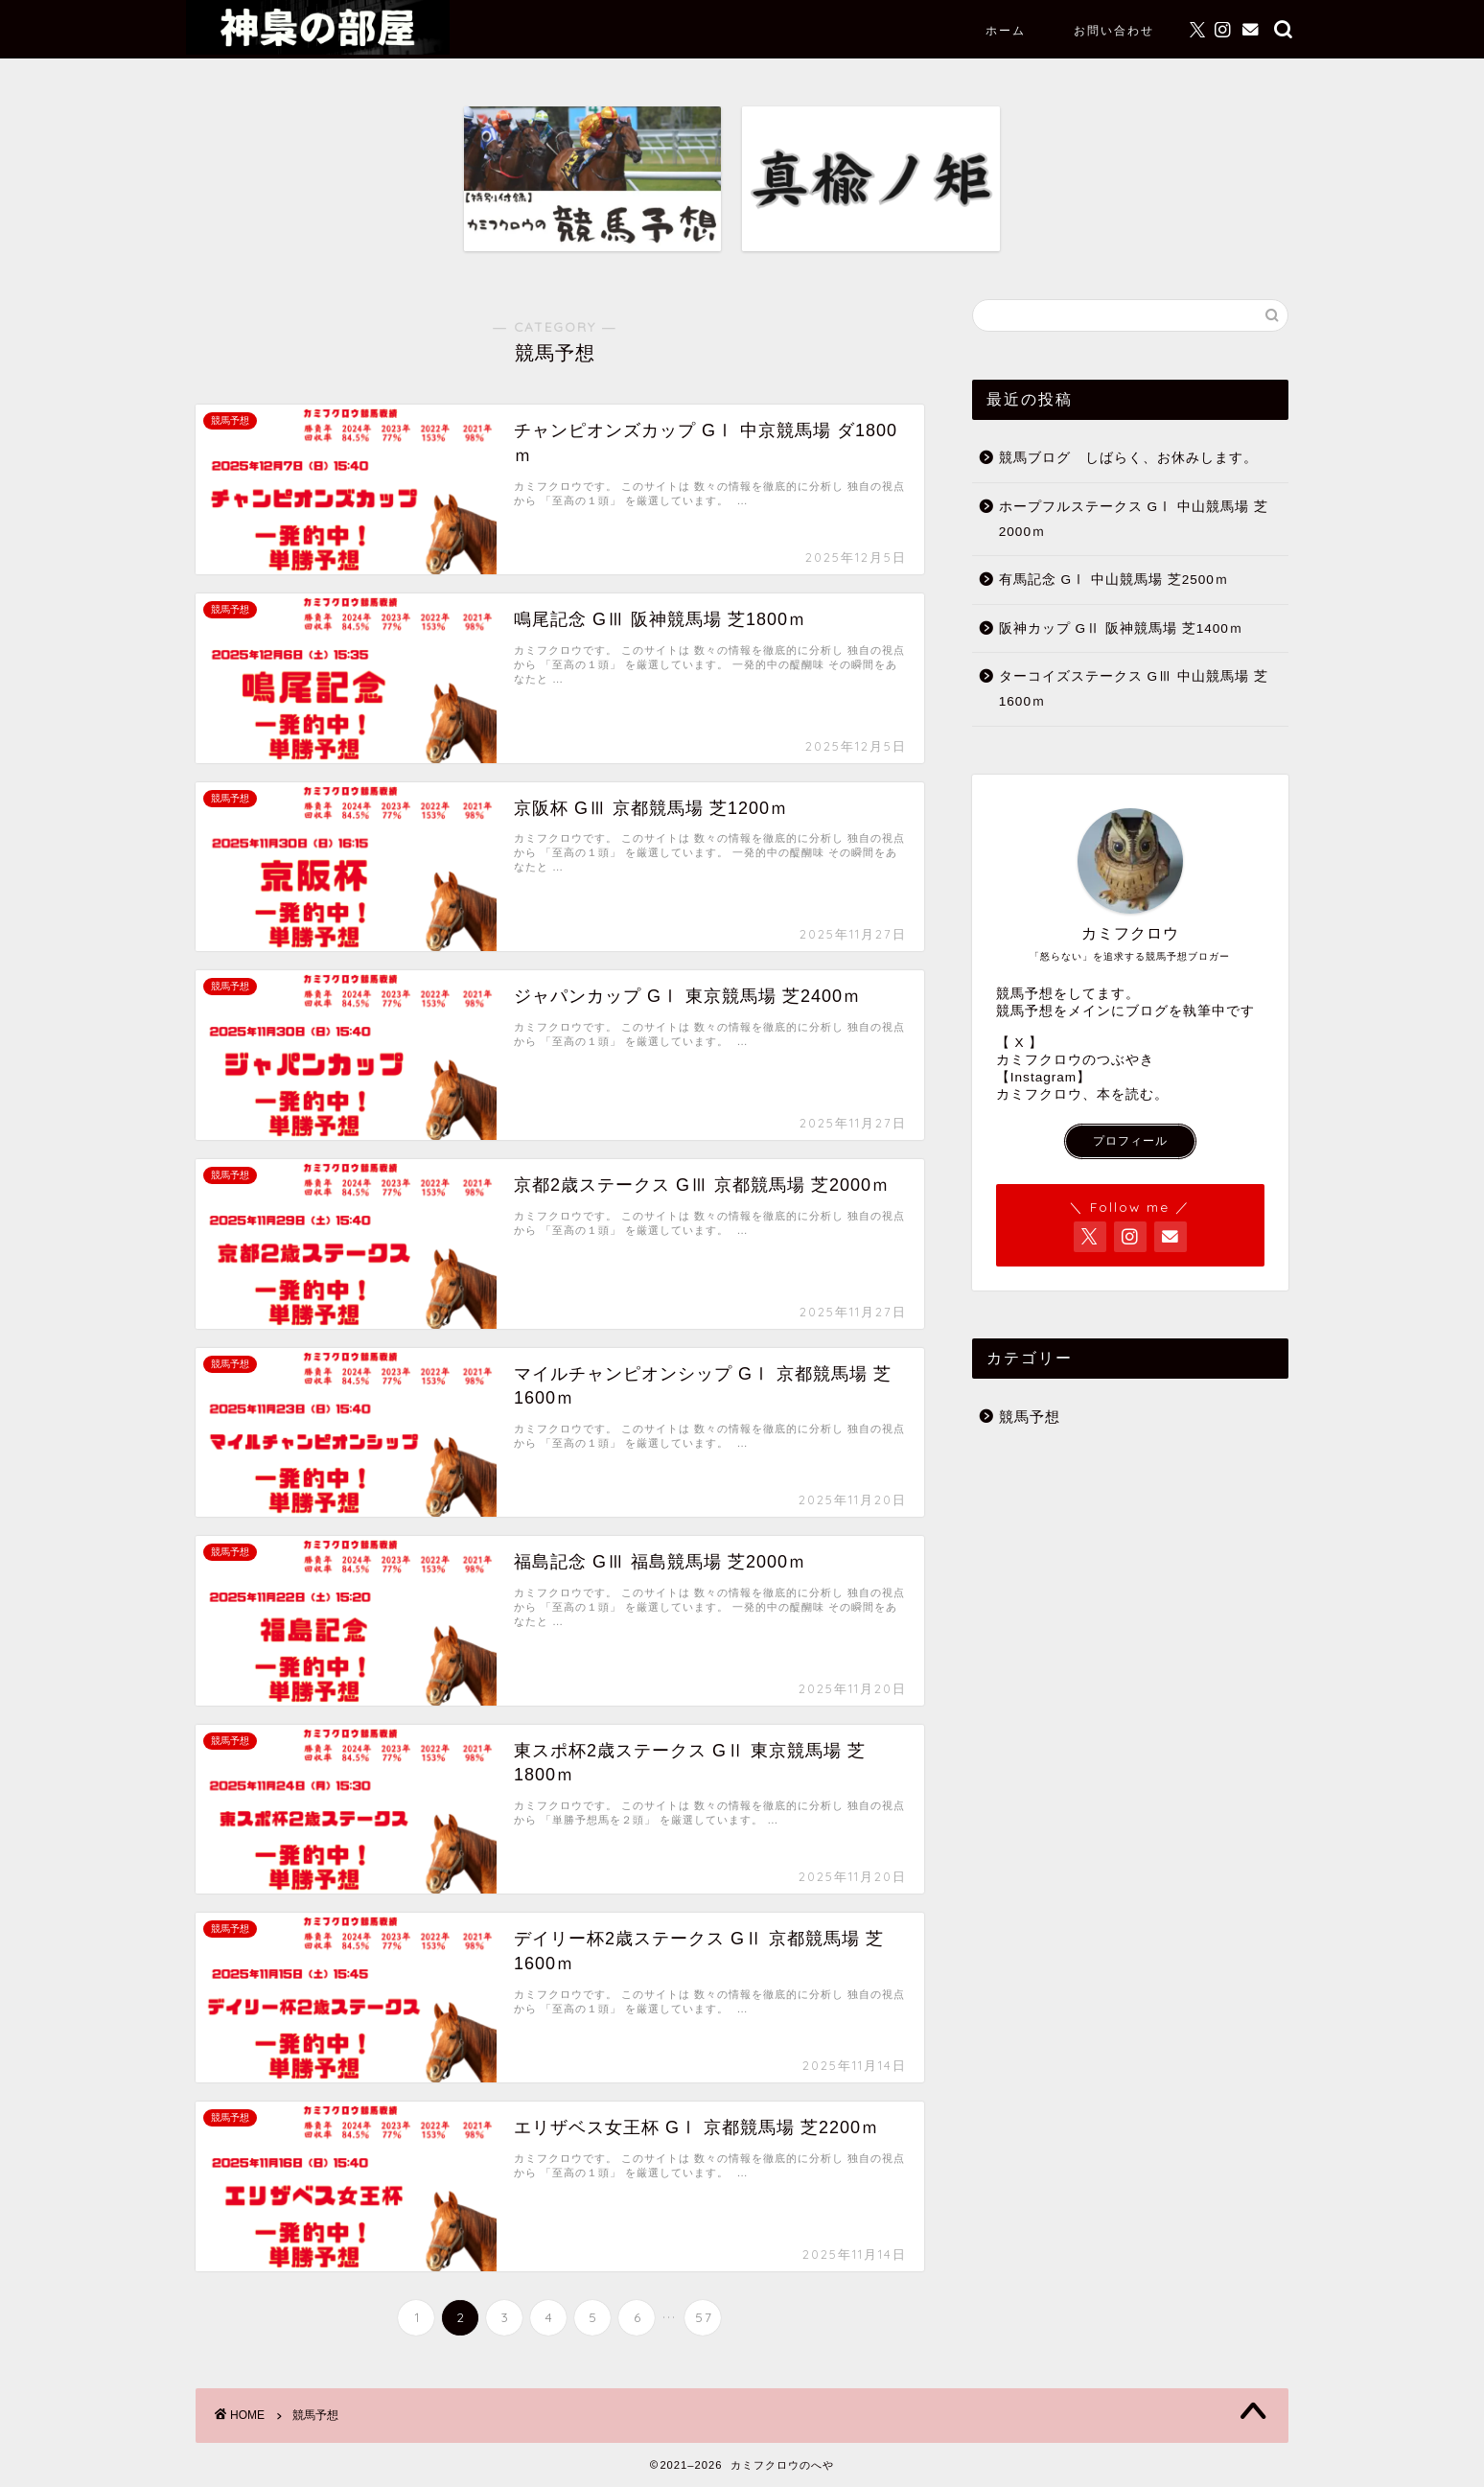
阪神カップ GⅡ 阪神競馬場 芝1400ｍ (1121, 628)
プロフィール (1130, 1141)
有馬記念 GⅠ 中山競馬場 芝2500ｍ (1114, 579)
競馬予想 (1029, 1416)
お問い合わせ (1114, 30)
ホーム (1005, 30)
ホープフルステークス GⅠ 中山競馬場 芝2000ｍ (1133, 519)
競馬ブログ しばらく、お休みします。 (1128, 458)
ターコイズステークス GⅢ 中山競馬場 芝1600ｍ (1133, 689)
